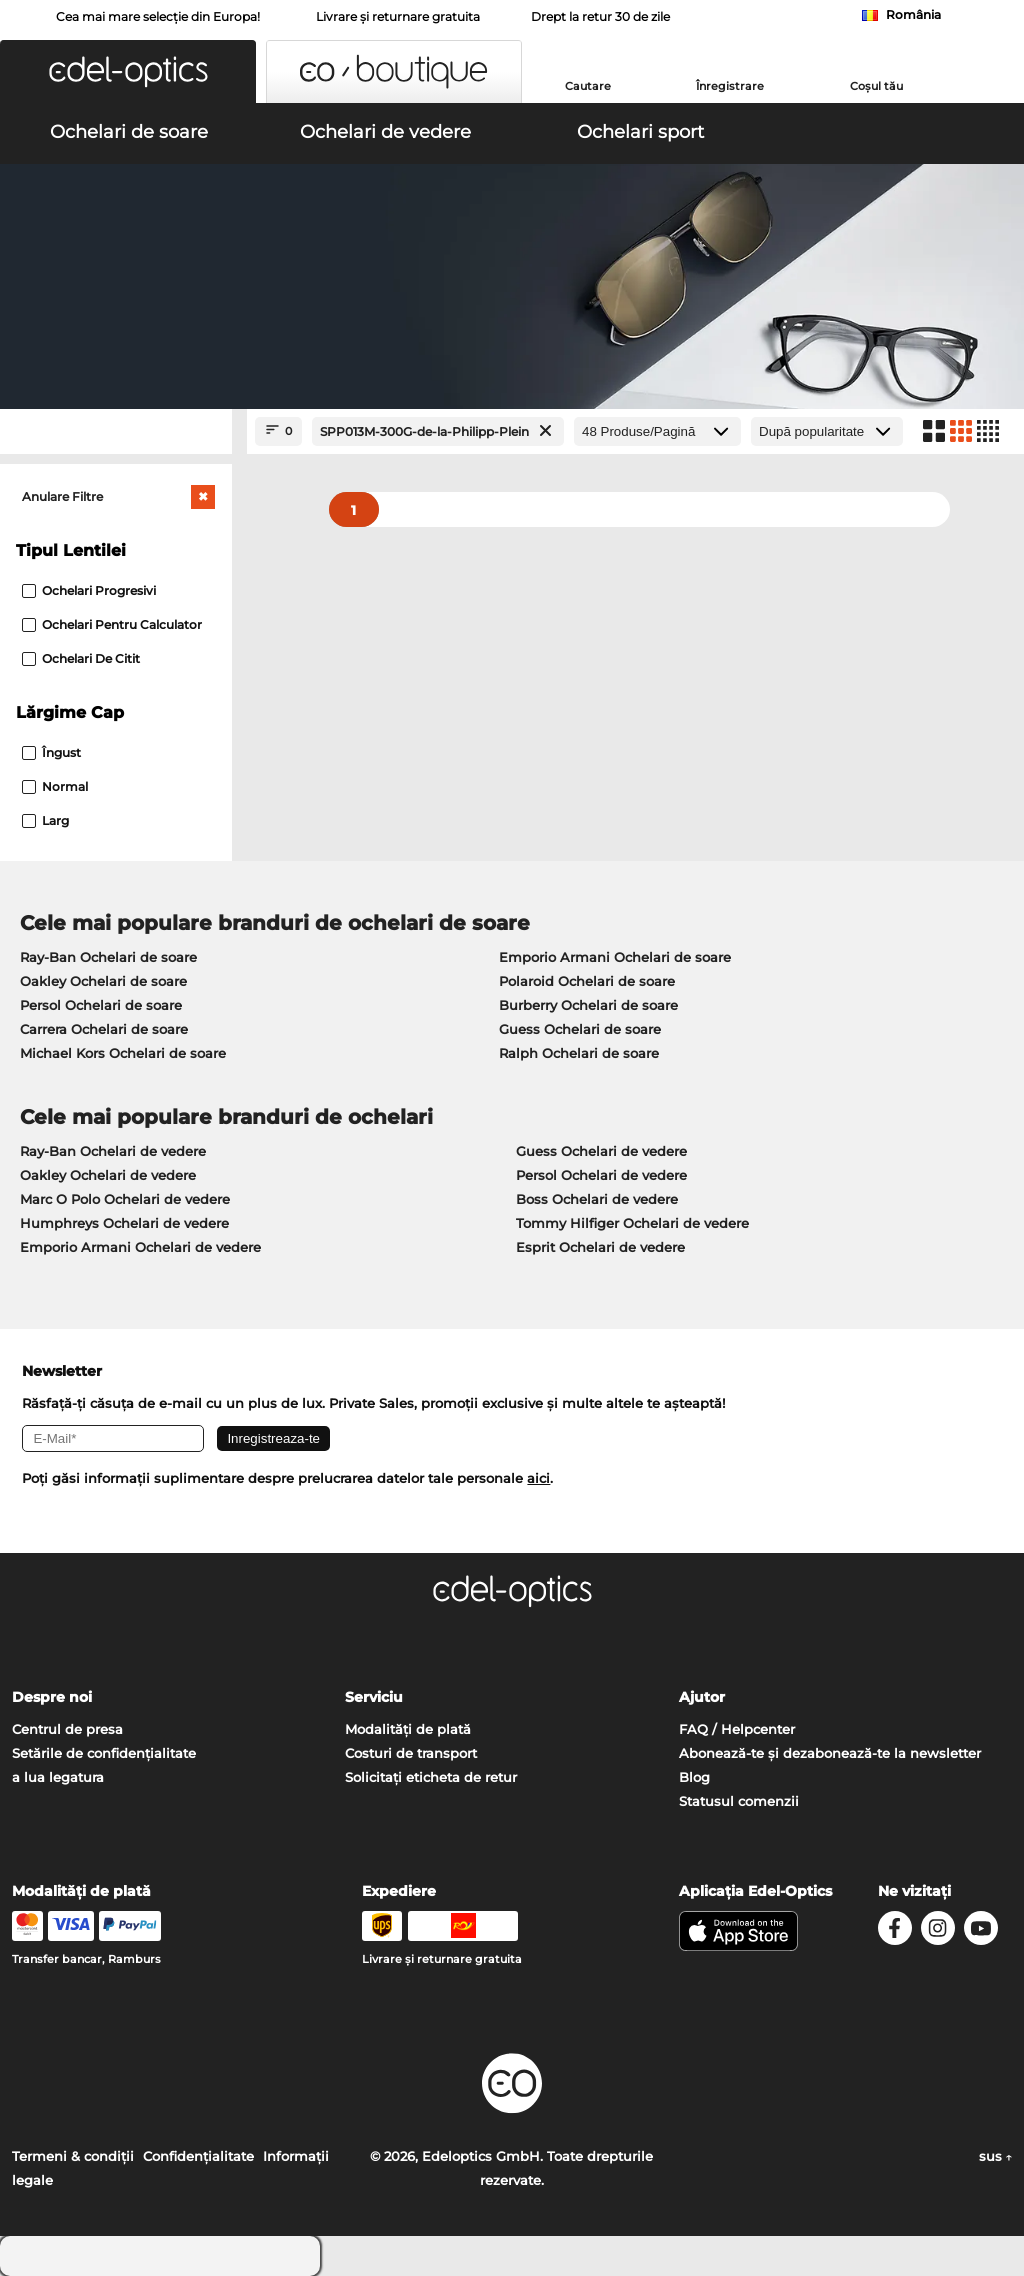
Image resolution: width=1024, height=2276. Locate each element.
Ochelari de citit (81, 658)
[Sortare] (827, 431)
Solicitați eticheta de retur (431, 1777)
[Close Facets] (116, 431)
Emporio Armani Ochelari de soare (615, 957)
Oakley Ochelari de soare (103, 981)
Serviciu (374, 1697)
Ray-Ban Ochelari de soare (108, 957)
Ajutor (702, 1697)
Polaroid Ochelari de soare (587, 981)
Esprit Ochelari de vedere (600, 1247)
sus (995, 2156)
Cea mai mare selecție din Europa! (158, 16)
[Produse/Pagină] (657, 431)
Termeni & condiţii (73, 2156)
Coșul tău (876, 86)
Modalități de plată (408, 1729)
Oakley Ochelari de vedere (108, 1175)
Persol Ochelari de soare (101, 1005)
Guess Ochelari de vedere (601, 1151)
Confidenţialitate (198, 2156)
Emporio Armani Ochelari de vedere (140, 1247)
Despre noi (52, 1697)
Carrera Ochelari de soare (104, 1029)
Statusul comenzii (739, 1801)
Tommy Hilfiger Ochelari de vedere (632, 1223)
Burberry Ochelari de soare (588, 1005)
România (913, 14)
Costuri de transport (411, 1753)
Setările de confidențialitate (104, 1753)
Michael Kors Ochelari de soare (123, 1053)
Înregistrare (730, 86)
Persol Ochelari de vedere (601, 1175)
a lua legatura (58, 1777)
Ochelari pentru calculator (112, 624)
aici (538, 1478)
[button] (128, 71)
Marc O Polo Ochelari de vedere (125, 1199)
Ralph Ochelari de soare (579, 1053)
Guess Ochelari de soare (580, 1029)
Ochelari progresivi (89, 590)
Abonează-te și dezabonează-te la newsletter (830, 1753)
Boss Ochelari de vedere (597, 1199)
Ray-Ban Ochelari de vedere (113, 1151)
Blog (694, 1777)
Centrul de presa (67, 1729)
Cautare (588, 86)
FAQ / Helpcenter (737, 1729)
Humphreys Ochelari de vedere (124, 1223)
